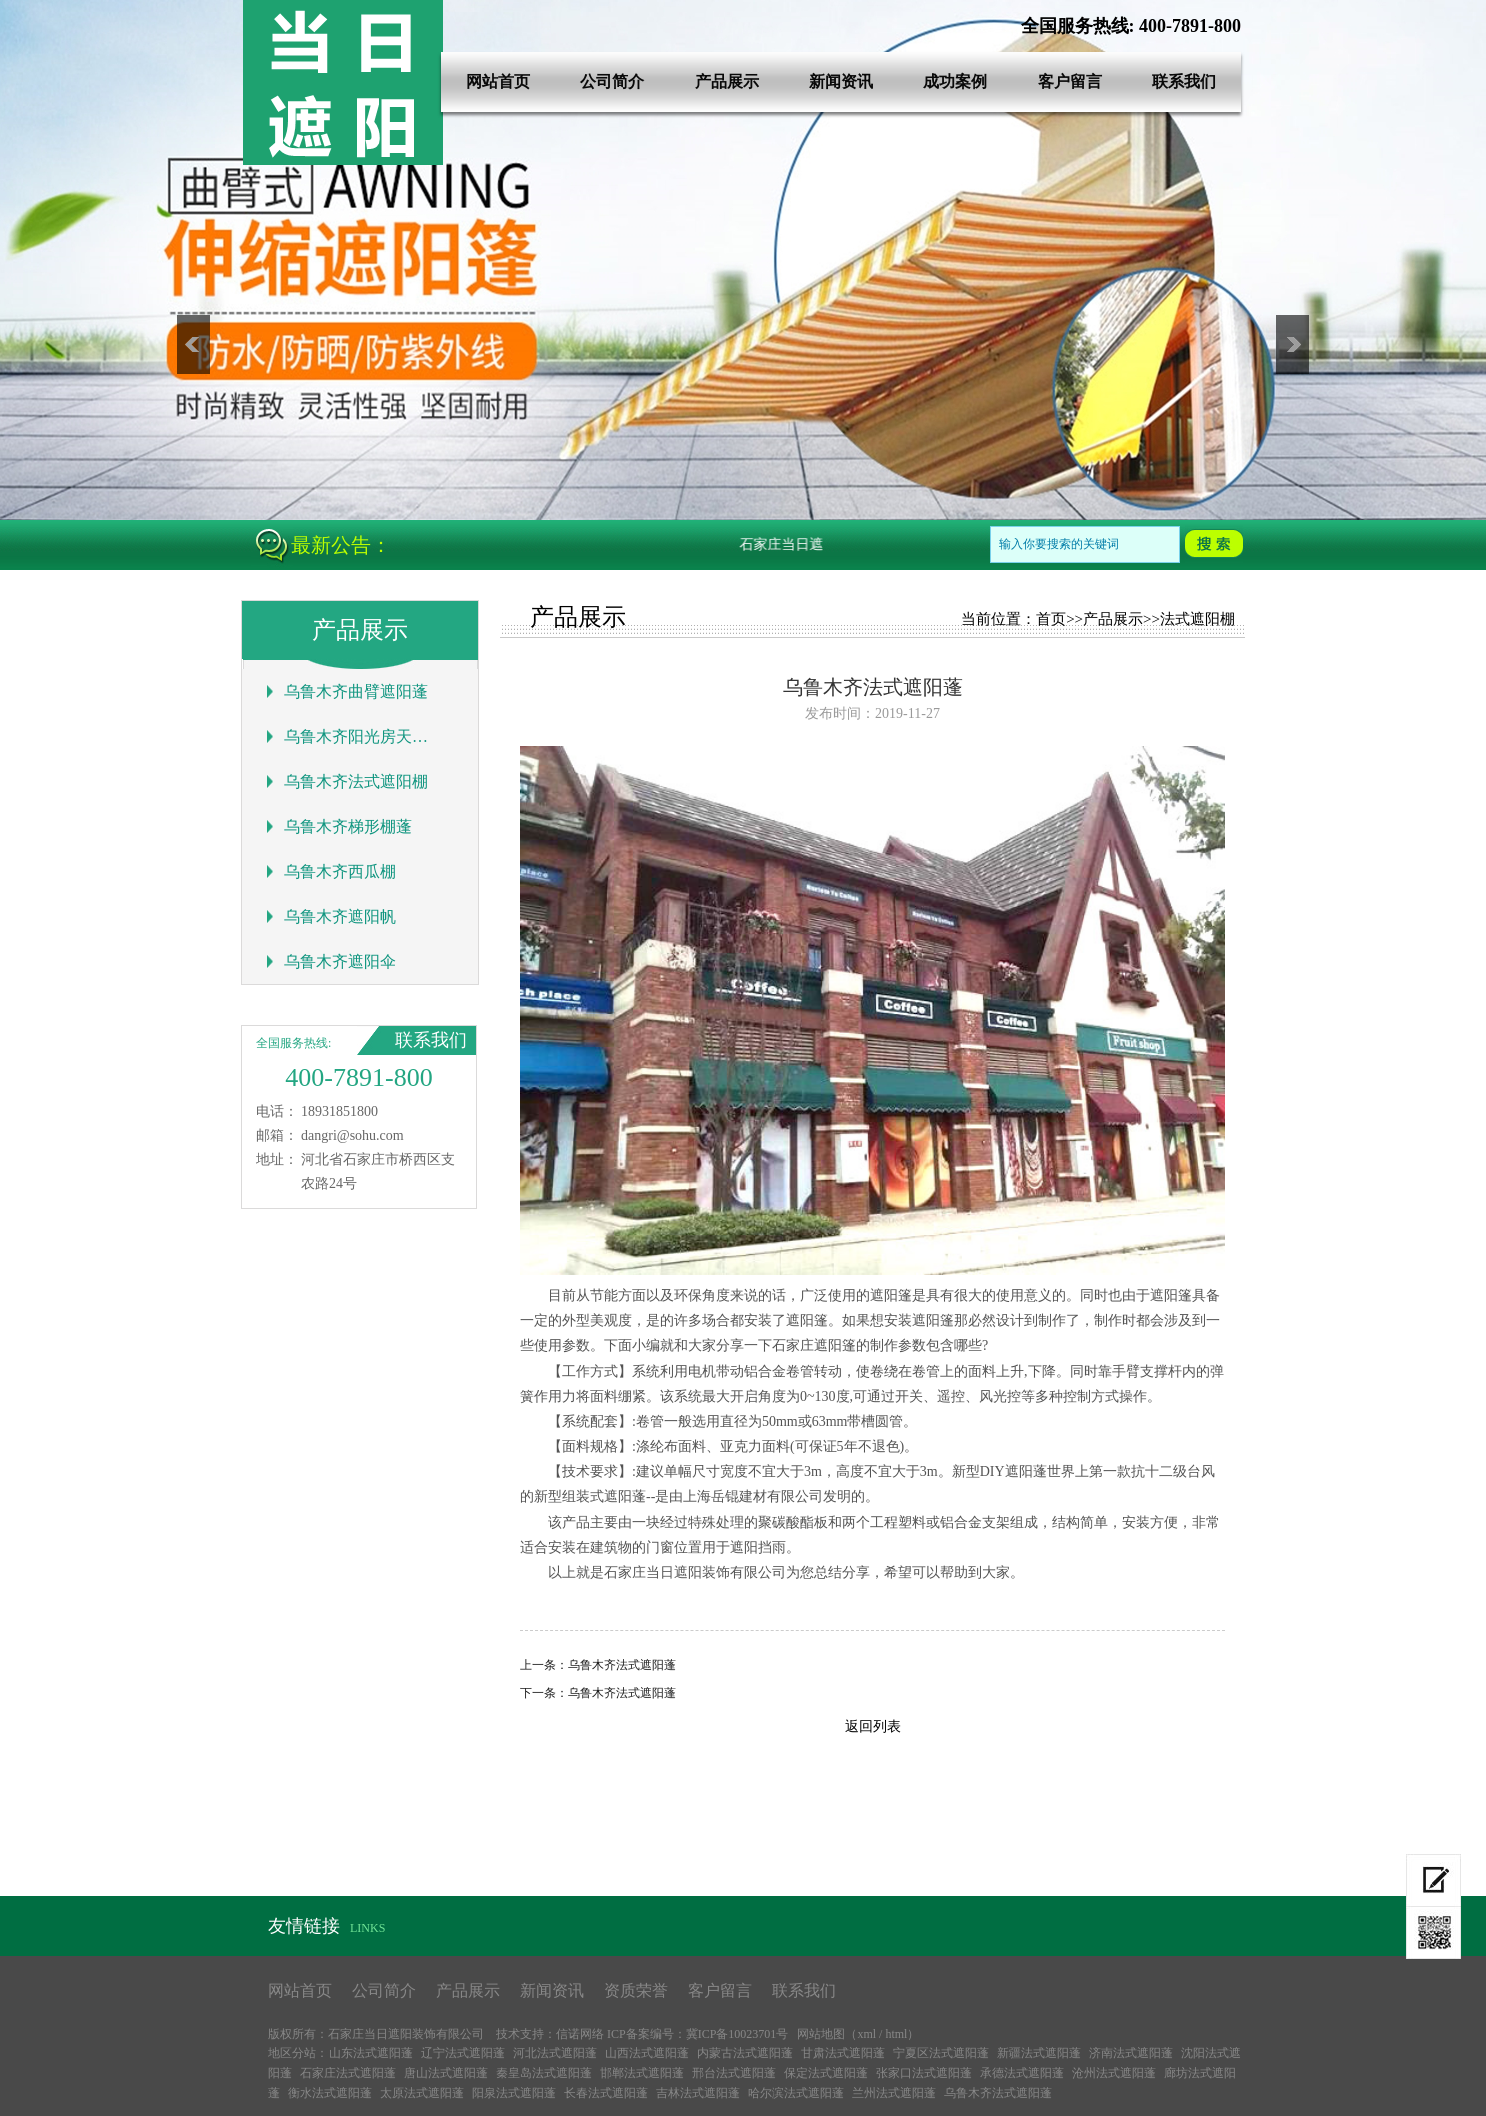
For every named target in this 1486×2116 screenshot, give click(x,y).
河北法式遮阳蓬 (555, 2053)
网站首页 (498, 81)
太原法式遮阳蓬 (422, 2093)
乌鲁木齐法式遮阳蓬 (622, 1665)
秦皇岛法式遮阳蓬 (544, 2073)
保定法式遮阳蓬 (826, 2073)
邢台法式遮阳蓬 (734, 2073)
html (896, 2034)
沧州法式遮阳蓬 (1114, 2073)
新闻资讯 (841, 81)
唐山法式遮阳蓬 (446, 2073)
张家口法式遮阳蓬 (924, 2073)
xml (866, 2034)
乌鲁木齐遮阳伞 (340, 961)
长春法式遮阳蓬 (606, 2093)
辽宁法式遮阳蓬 (463, 2053)
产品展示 (727, 81)
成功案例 (955, 81)
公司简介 (612, 81)
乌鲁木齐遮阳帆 (340, 916)
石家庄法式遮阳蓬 (348, 2073)
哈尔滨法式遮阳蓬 (796, 2093)
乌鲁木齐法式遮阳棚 (356, 781)
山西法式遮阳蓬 (647, 2053)
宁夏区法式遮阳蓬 (941, 2053)
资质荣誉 (636, 1990)
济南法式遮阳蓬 (1131, 2053)
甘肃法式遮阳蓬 (843, 2053)
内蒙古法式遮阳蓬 (745, 2053)
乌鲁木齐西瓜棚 (340, 871)
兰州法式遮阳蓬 (894, 2093)
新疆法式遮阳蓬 (1039, 2053)
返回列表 (873, 1726)
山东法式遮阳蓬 (371, 2053)
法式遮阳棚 (1197, 619)
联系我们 (1184, 81)
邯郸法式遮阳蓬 (642, 2073)
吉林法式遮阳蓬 (698, 2093)
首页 (1051, 619)
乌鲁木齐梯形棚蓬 (348, 826)
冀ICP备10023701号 (737, 2034)
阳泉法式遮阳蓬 (514, 2093)
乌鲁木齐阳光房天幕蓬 (356, 736)
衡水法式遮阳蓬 (330, 2093)
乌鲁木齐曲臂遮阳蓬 (356, 691)
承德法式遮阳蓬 (1022, 2073)
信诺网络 (580, 2034)
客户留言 (1070, 81)
